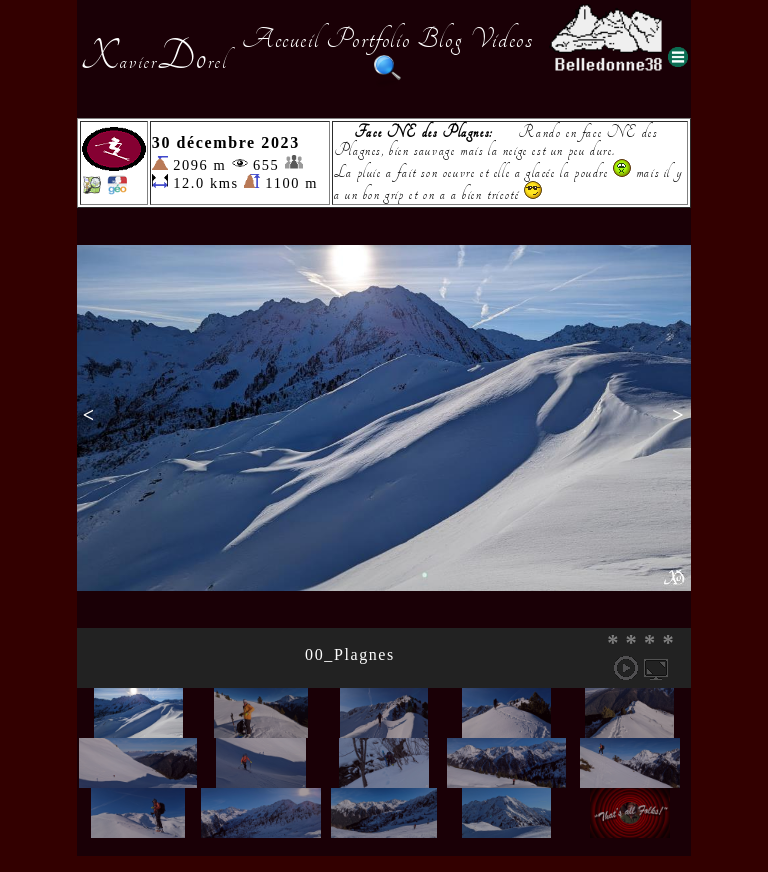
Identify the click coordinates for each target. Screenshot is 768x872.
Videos (502, 39)
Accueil (280, 39)
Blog (440, 39)
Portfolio (368, 39)
